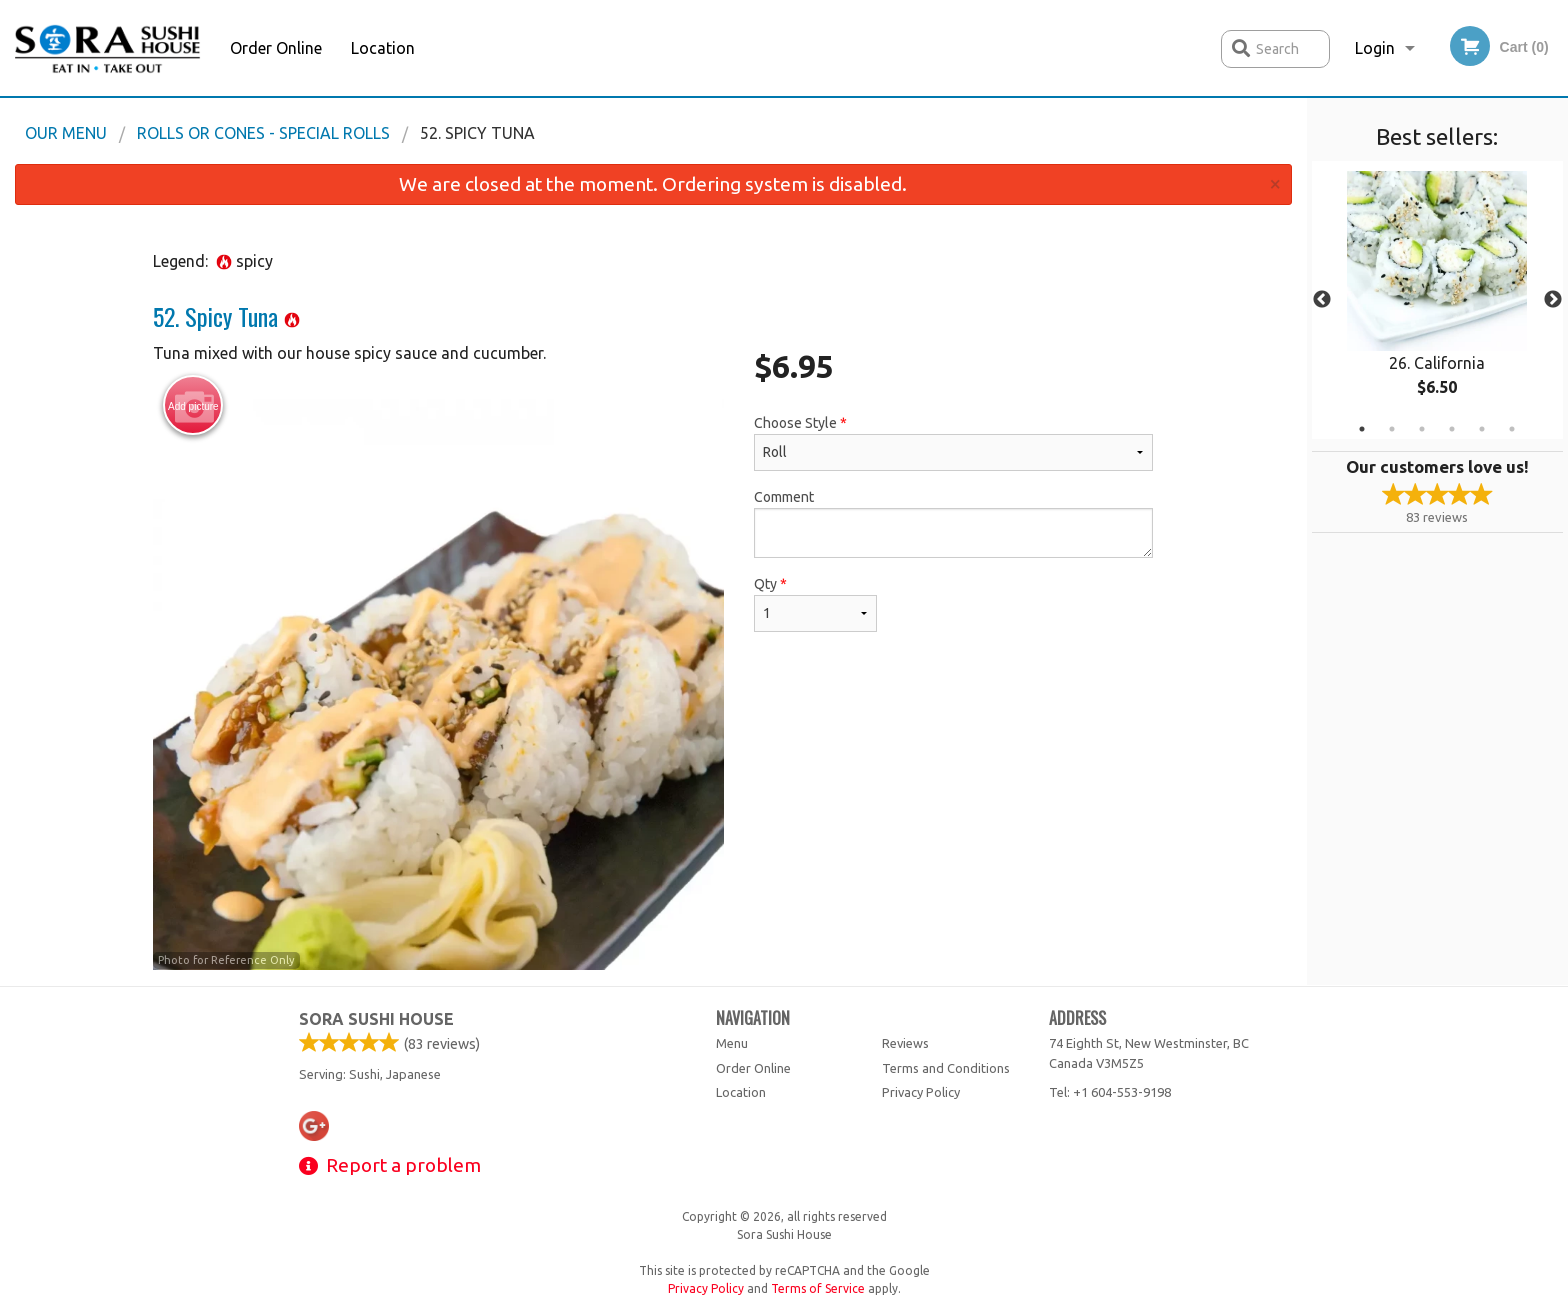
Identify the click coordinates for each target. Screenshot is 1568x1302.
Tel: (1110, 1092)
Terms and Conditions (946, 1068)
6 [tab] (1512, 429)
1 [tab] (1362, 429)
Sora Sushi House (376, 1019)
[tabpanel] (1437, 300)
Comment (953, 523)
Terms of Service (818, 1288)
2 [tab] (1392, 429)
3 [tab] (1422, 429)
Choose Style (953, 443)
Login (1375, 48)
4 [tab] (1452, 429)
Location (383, 48)
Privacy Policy (921, 1092)
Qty (815, 604)
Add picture (193, 406)
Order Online (276, 48)
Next (1553, 300)
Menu (732, 1043)
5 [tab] (1482, 429)
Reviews (905, 1043)
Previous (1322, 300)
